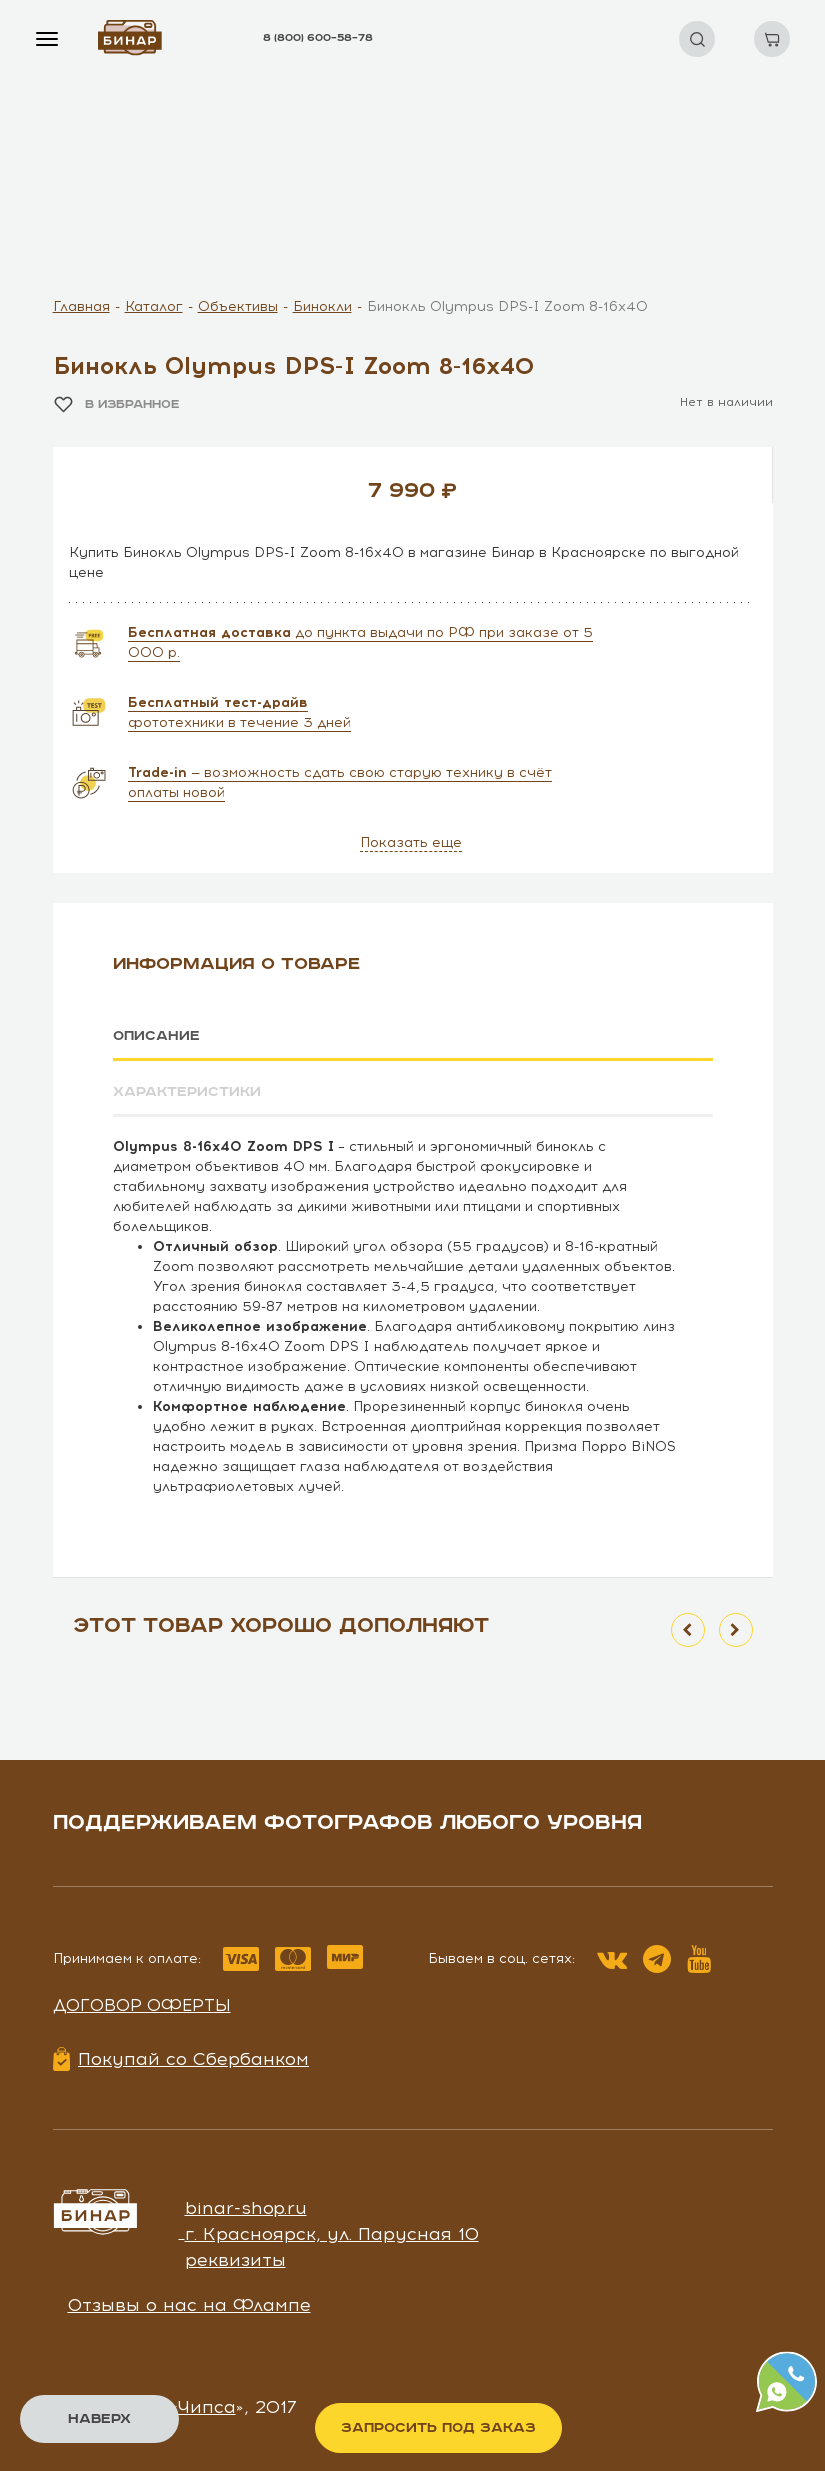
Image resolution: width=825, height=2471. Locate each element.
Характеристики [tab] (187, 1092)
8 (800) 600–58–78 (318, 38)
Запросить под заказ (438, 2428)
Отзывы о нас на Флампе (189, 2305)
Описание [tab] (156, 1036)
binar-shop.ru (246, 2208)
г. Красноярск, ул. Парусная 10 (332, 2234)
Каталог (154, 306)
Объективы (238, 306)
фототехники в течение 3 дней (239, 712)
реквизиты (235, 2259)
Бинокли (322, 306)
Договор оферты (142, 2005)
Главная (81, 306)
